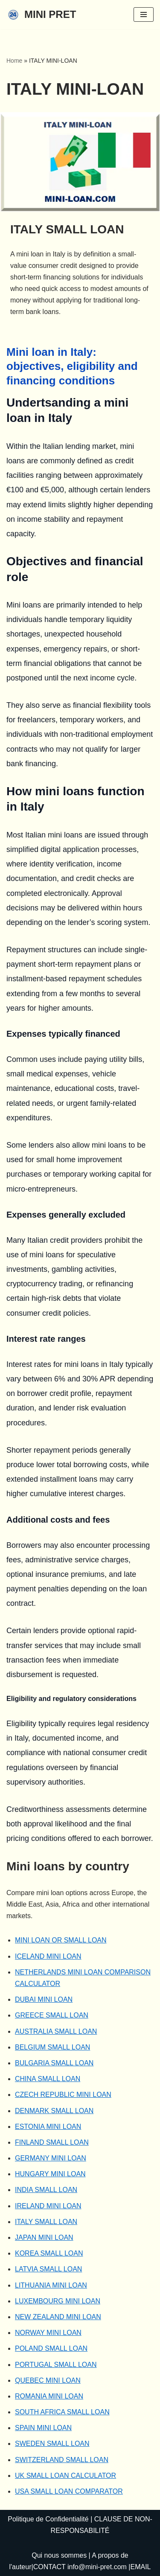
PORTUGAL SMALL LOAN (55, 2364)
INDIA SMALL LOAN (46, 2189)
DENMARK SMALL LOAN (54, 2110)
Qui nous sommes (59, 2555)
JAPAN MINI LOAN (44, 2237)
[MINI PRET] (41, 14)
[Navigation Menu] (144, 14)
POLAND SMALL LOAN (51, 2348)
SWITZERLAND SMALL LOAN (61, 2459)
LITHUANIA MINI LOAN (51, 2285)
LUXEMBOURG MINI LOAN (57, 2301)
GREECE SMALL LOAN (51, 2015)
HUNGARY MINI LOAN (50, 2174)
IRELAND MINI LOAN (48, 2206)
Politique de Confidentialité (48, 2519)
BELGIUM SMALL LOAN (52, 2047)
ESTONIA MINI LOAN (48, 2126)
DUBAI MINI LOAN (44, 1999)
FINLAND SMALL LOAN (52, 2142)
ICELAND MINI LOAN (48, 1956)
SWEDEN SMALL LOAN (52, 2443)
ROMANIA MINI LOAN (49, 2396)
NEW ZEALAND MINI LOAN (58, 2316)
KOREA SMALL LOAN (49, 2253)
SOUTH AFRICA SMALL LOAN (62, 2412)
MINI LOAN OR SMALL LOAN (61, 1940)
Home (14, 60)
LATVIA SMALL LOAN (48, 2269)
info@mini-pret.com (97, 2566)
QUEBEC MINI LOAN (48, 2380)
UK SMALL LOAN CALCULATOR (65, 2475)
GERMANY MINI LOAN (50, 2158)
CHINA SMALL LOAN (47, 2078)
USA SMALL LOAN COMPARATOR (69, 2491)
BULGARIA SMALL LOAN (54, 2063)
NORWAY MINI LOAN (48, 2332)
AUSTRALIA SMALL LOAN (56, 2031)
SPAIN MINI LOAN (43, 2427)
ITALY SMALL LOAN (46, 2221)
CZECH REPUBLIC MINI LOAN (63, 2094)
